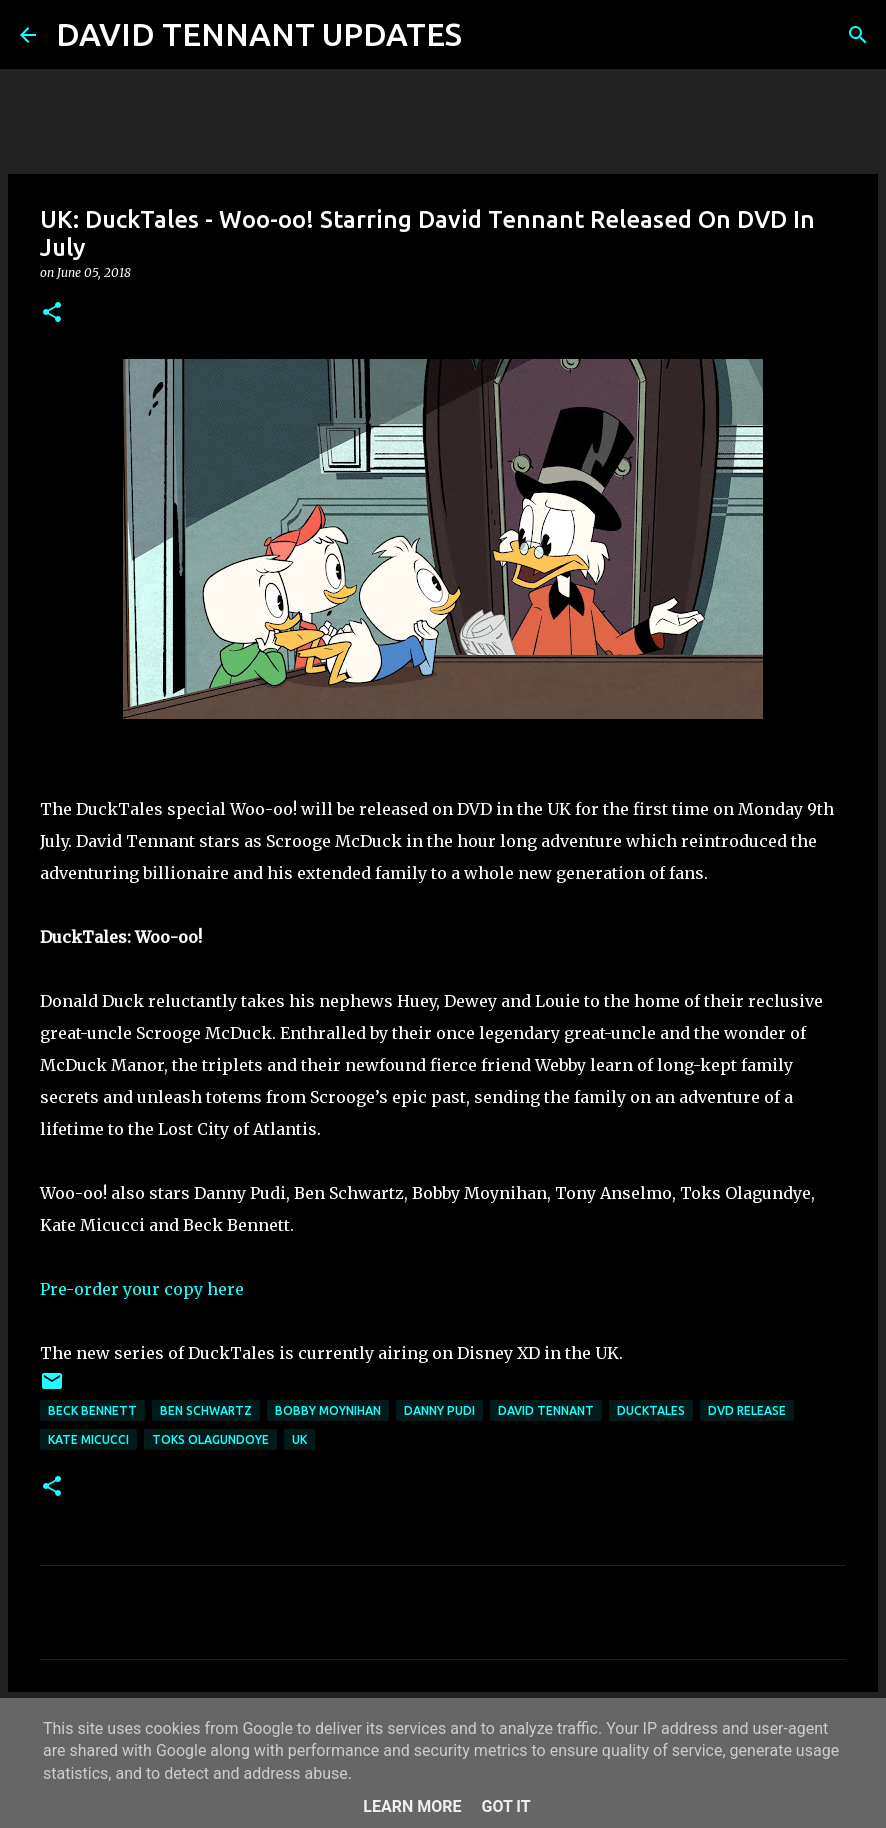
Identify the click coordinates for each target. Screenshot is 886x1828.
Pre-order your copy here (142, 1289)
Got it (505, 1806)
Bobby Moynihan (328, 1410)
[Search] (490, 35)
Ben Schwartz (206, 1410)
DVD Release (747, 1410)
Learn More (412, 1806)
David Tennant (546, 1410)
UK (299, 1439)
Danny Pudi (439, 1410)
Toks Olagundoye (210, 1439)
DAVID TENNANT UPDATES (259, 34)
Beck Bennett (92, 1410)
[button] (52, 313)
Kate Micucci (88, 1439)
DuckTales (651, 1410)
